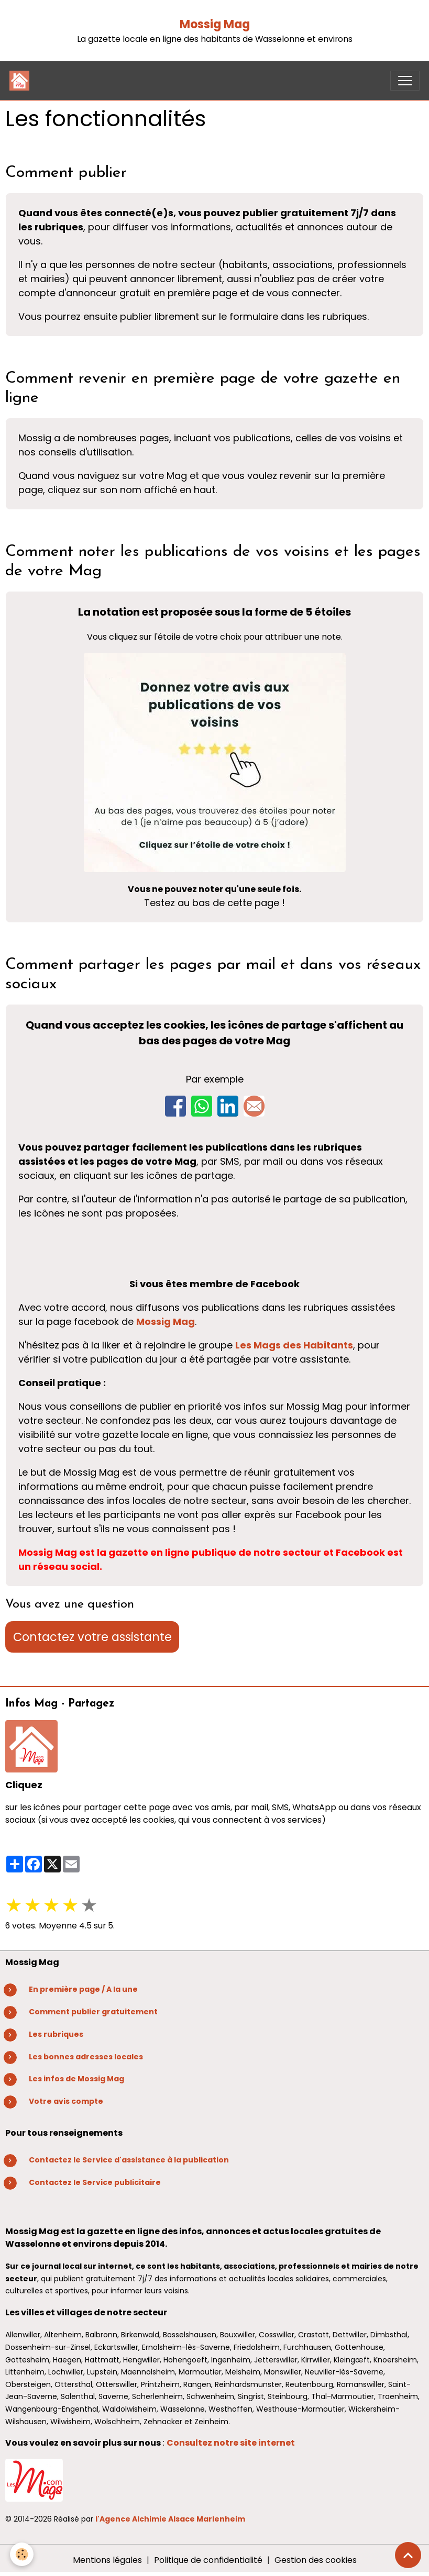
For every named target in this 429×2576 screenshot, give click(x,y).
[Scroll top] (408, 2555)
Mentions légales (107, 2560)
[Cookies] (22, 2554)
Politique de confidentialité (208, 2560)
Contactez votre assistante (92, 1637)
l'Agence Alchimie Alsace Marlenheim (170, 2519)
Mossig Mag (215, 24)
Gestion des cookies (315, 2560)
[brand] (21, 81)
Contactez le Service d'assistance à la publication (129, 2160)
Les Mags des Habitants (294, 1345)
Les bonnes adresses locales (86, 2056)
